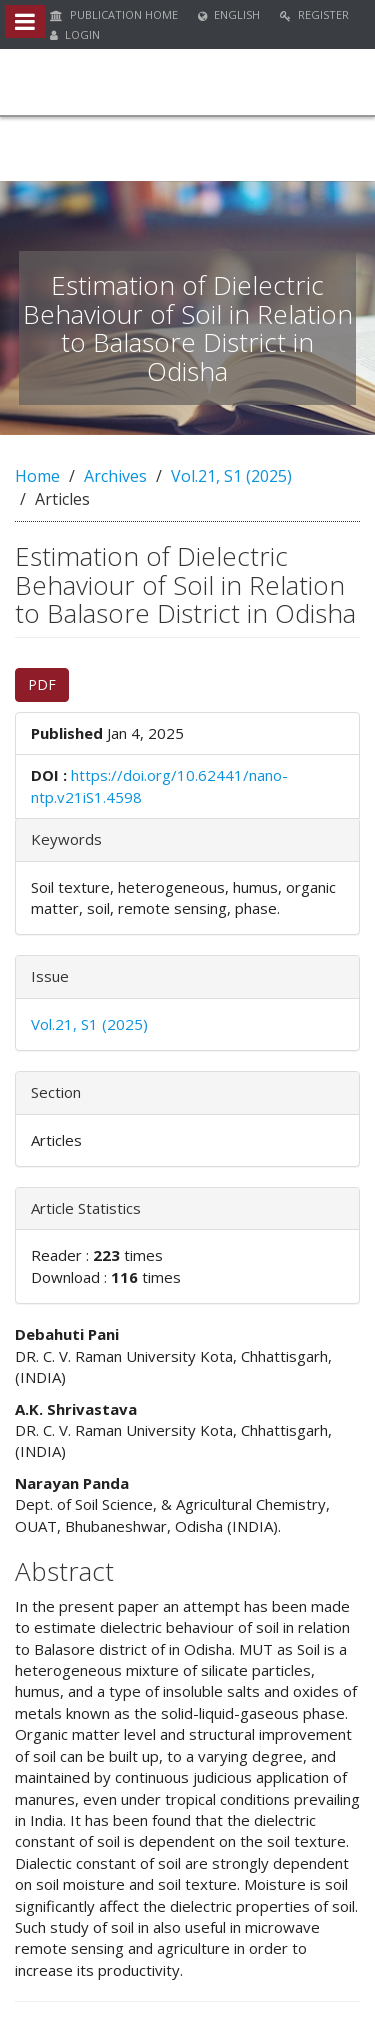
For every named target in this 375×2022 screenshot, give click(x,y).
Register (314, 14)
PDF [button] (42, 684)
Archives (115, 476)
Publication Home (114, 14)
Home (37, 476)
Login (75, 34)
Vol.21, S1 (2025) (231, 476)
